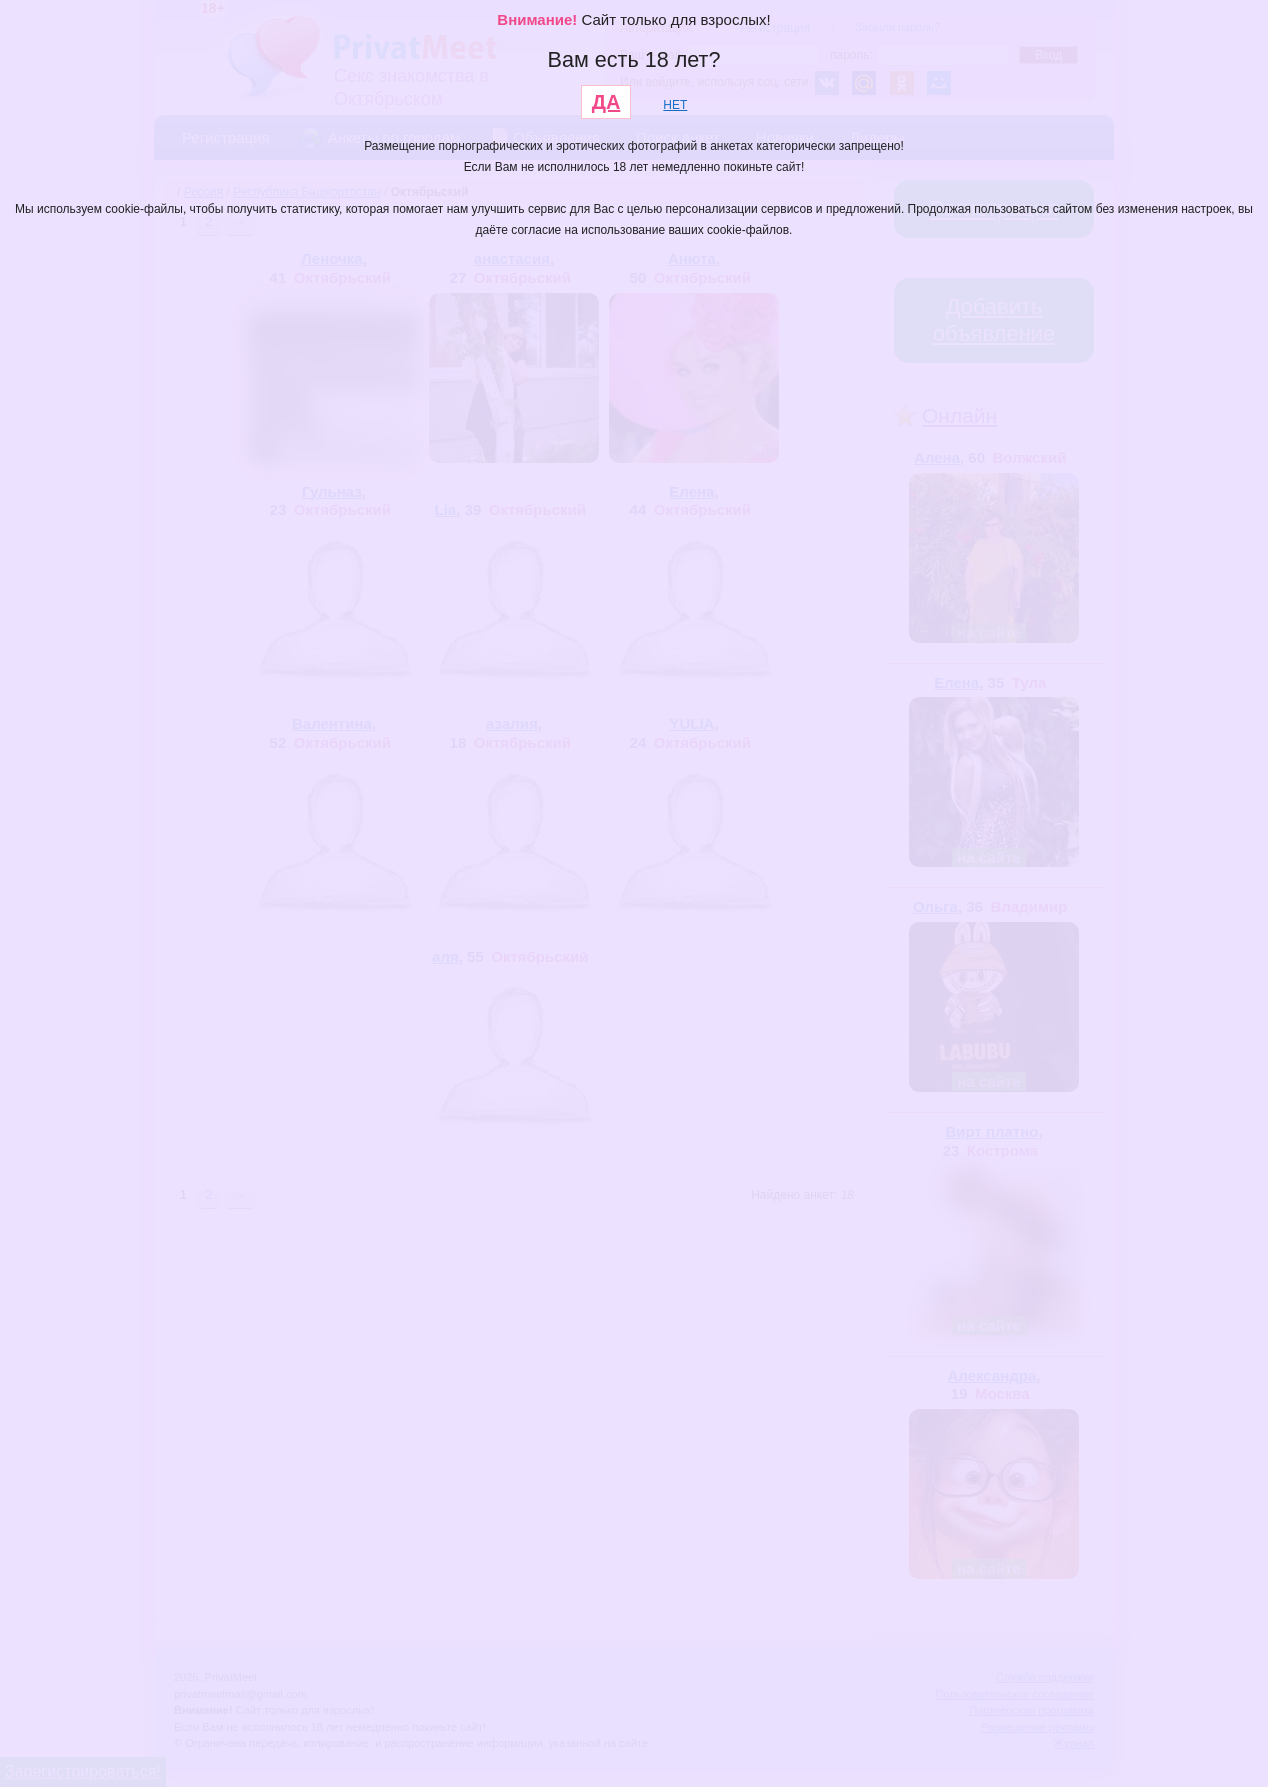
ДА (606, 102)
